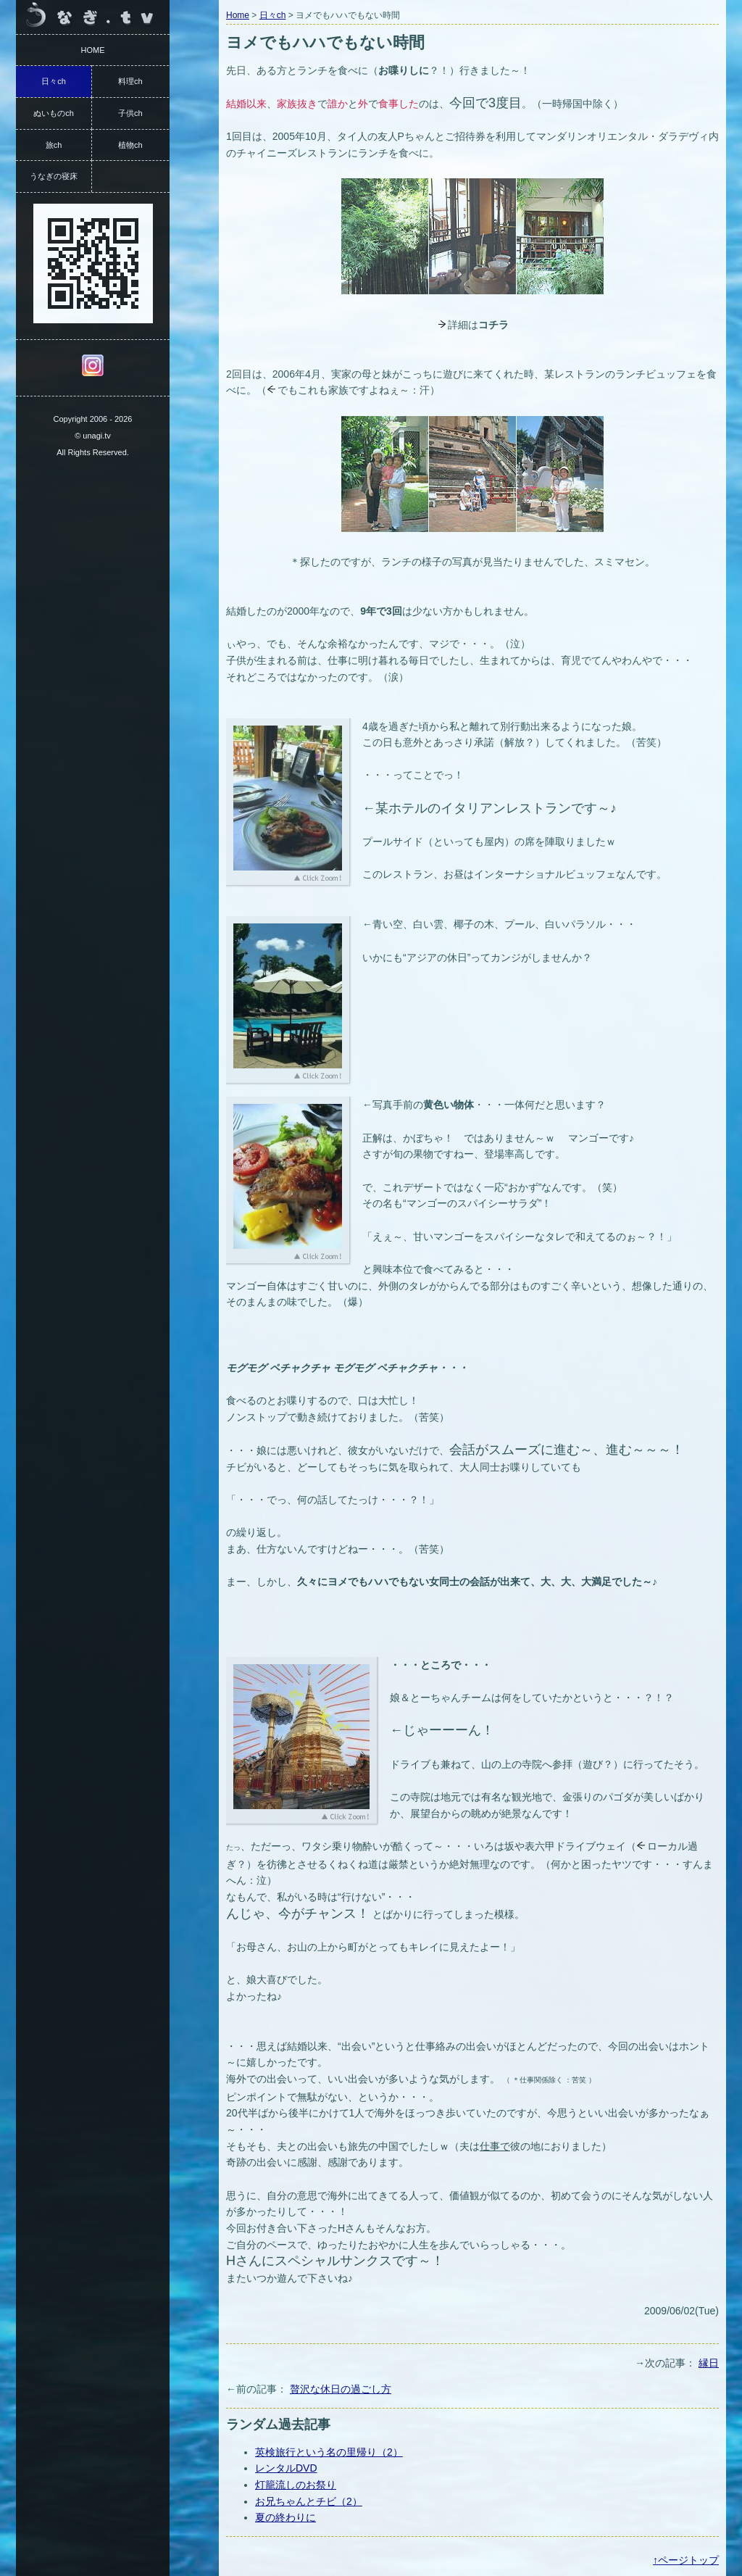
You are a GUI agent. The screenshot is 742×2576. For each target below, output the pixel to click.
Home (237, 15)
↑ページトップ (686, 2560)
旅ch (54, 145)
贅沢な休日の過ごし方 (340, 2389)
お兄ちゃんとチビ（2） (308, 2501)
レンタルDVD (286, 2468)
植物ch (130, 145)
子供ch (130, 113)
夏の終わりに (285, 2517)
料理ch (130, 81)
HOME (93, 50)
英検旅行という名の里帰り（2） (329, 2452)
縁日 (709, 2363)
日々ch (272, 15)
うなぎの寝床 (54, 176)
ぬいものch (53, 113)
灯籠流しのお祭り (295, 2484)
